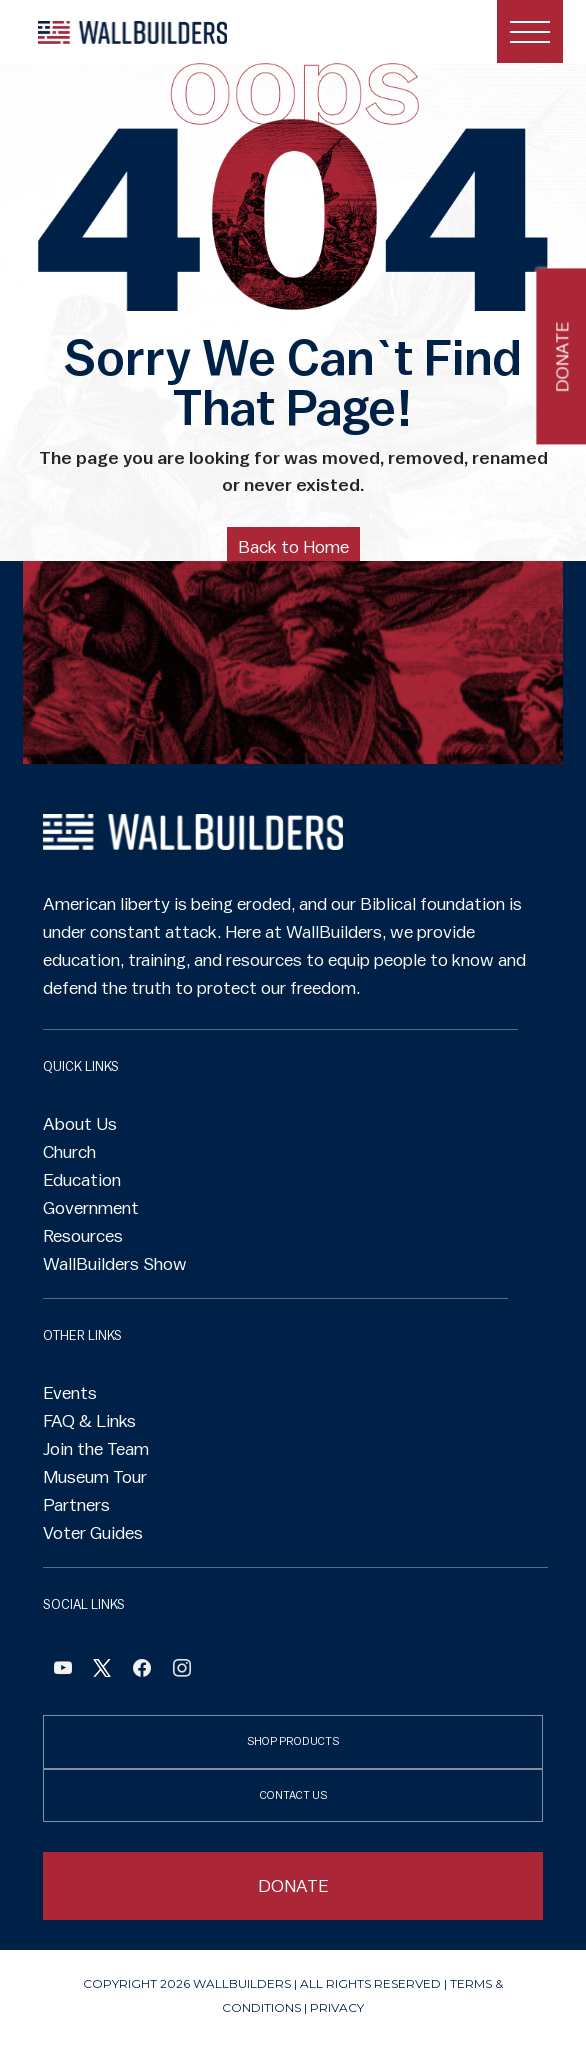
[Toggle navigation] (530, 31)
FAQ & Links (89, 1421)
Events (70, 1393)
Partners (76, 1505)
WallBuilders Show (115, 1264)
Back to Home (293, 547)
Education (82, 1180)
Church (69, 1152)
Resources (83, 1236)
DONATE (293, 1886)
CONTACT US (293, 1795)
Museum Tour (95, 1477)
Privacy (337, 2007)
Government (91, 1208)
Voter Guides (93, 1533)
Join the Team (96, 1449)
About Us (80, 1124)
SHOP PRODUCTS (293, 1741)
